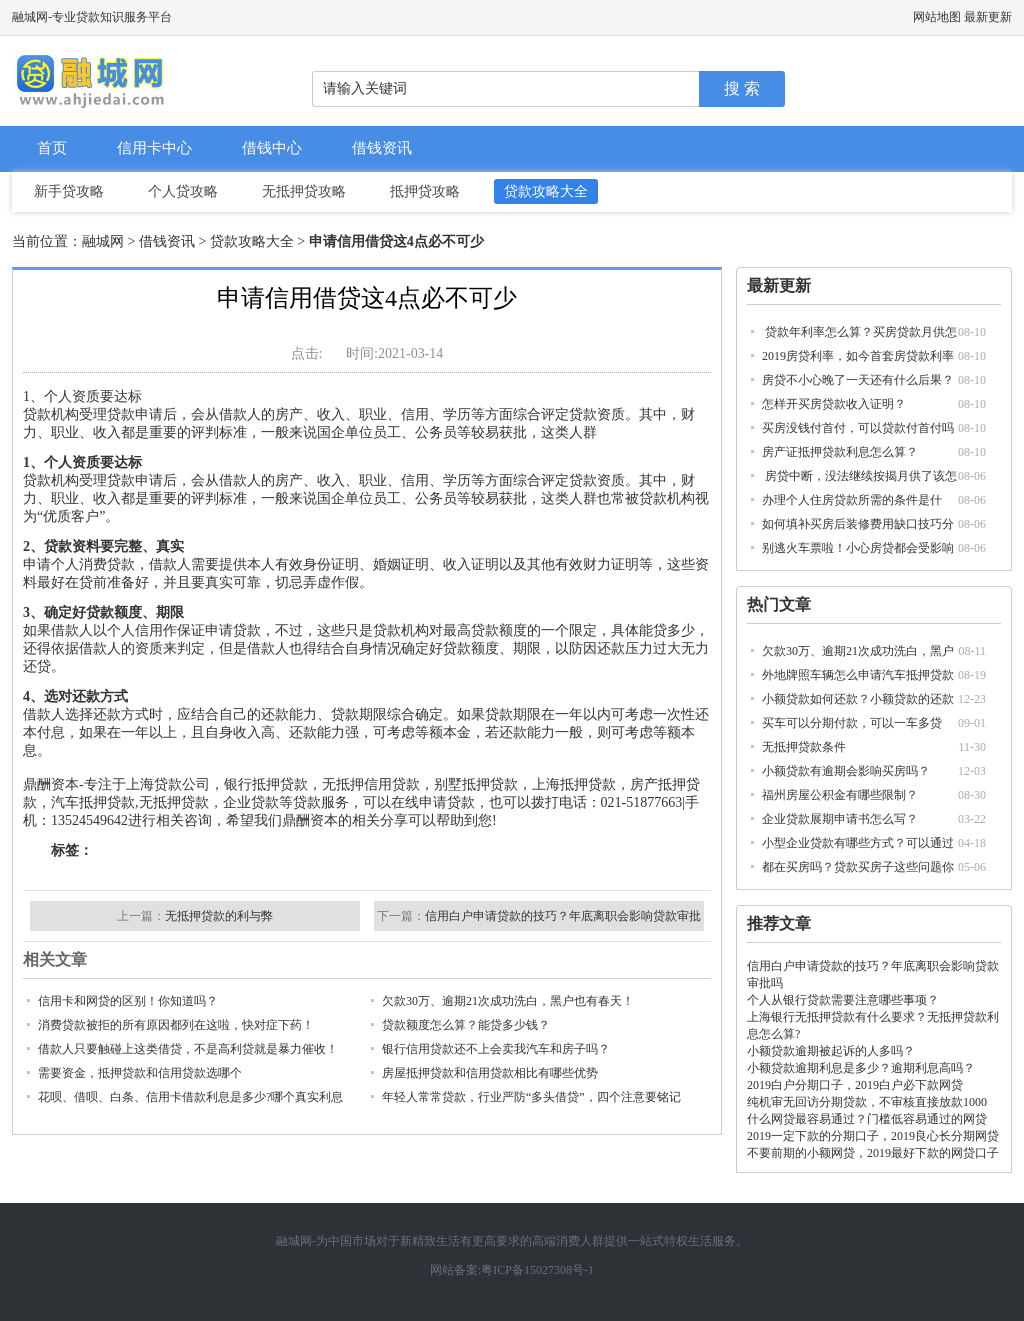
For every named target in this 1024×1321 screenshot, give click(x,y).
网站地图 (937, 17)
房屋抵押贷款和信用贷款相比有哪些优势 (490, 1073)
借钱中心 (272, 148)
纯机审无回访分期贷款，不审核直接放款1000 (867, 1102)
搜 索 (742, 88)
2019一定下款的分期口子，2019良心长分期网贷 (873, 1136)
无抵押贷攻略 (304, 191)
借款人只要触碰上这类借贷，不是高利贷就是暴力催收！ (188, 1049)
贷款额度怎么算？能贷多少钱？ (466, 1025)
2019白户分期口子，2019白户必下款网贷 (855, 1085)
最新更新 (988, 17)
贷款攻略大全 (546, 191)
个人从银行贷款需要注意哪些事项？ (843, 1000)
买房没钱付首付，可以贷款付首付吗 (858, 428)
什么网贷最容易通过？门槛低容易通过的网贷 (867, 1119)
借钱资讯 (382, 148)
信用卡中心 (154, 148)
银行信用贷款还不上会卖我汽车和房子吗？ (496, 1049)
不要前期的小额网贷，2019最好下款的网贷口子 (873, 1153)
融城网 (103, 241)
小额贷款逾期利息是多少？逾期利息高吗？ (861, 1068)
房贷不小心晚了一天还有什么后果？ (858, 380)
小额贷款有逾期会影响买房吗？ (846, 771)
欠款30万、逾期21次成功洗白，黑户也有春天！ (508, 1001)
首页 (52, 148)
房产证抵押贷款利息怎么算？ (840, 452)
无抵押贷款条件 (804, 747)
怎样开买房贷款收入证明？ (834, 404)
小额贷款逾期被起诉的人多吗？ (831, 1051)
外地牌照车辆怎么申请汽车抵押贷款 (858, 675)
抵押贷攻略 (425, 191)
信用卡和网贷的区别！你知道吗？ (128, 1001)
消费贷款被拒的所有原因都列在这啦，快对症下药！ (176, 1025)
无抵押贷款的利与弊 (219, 916)
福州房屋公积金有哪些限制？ (840, 795)
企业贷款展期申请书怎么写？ (840, 819)
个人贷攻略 (183, 191)
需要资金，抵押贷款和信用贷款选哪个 (140, 1073)
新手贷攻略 (69, 191)
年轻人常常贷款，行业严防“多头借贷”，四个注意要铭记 (531, 1097)
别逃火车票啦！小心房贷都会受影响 (858, 548)
